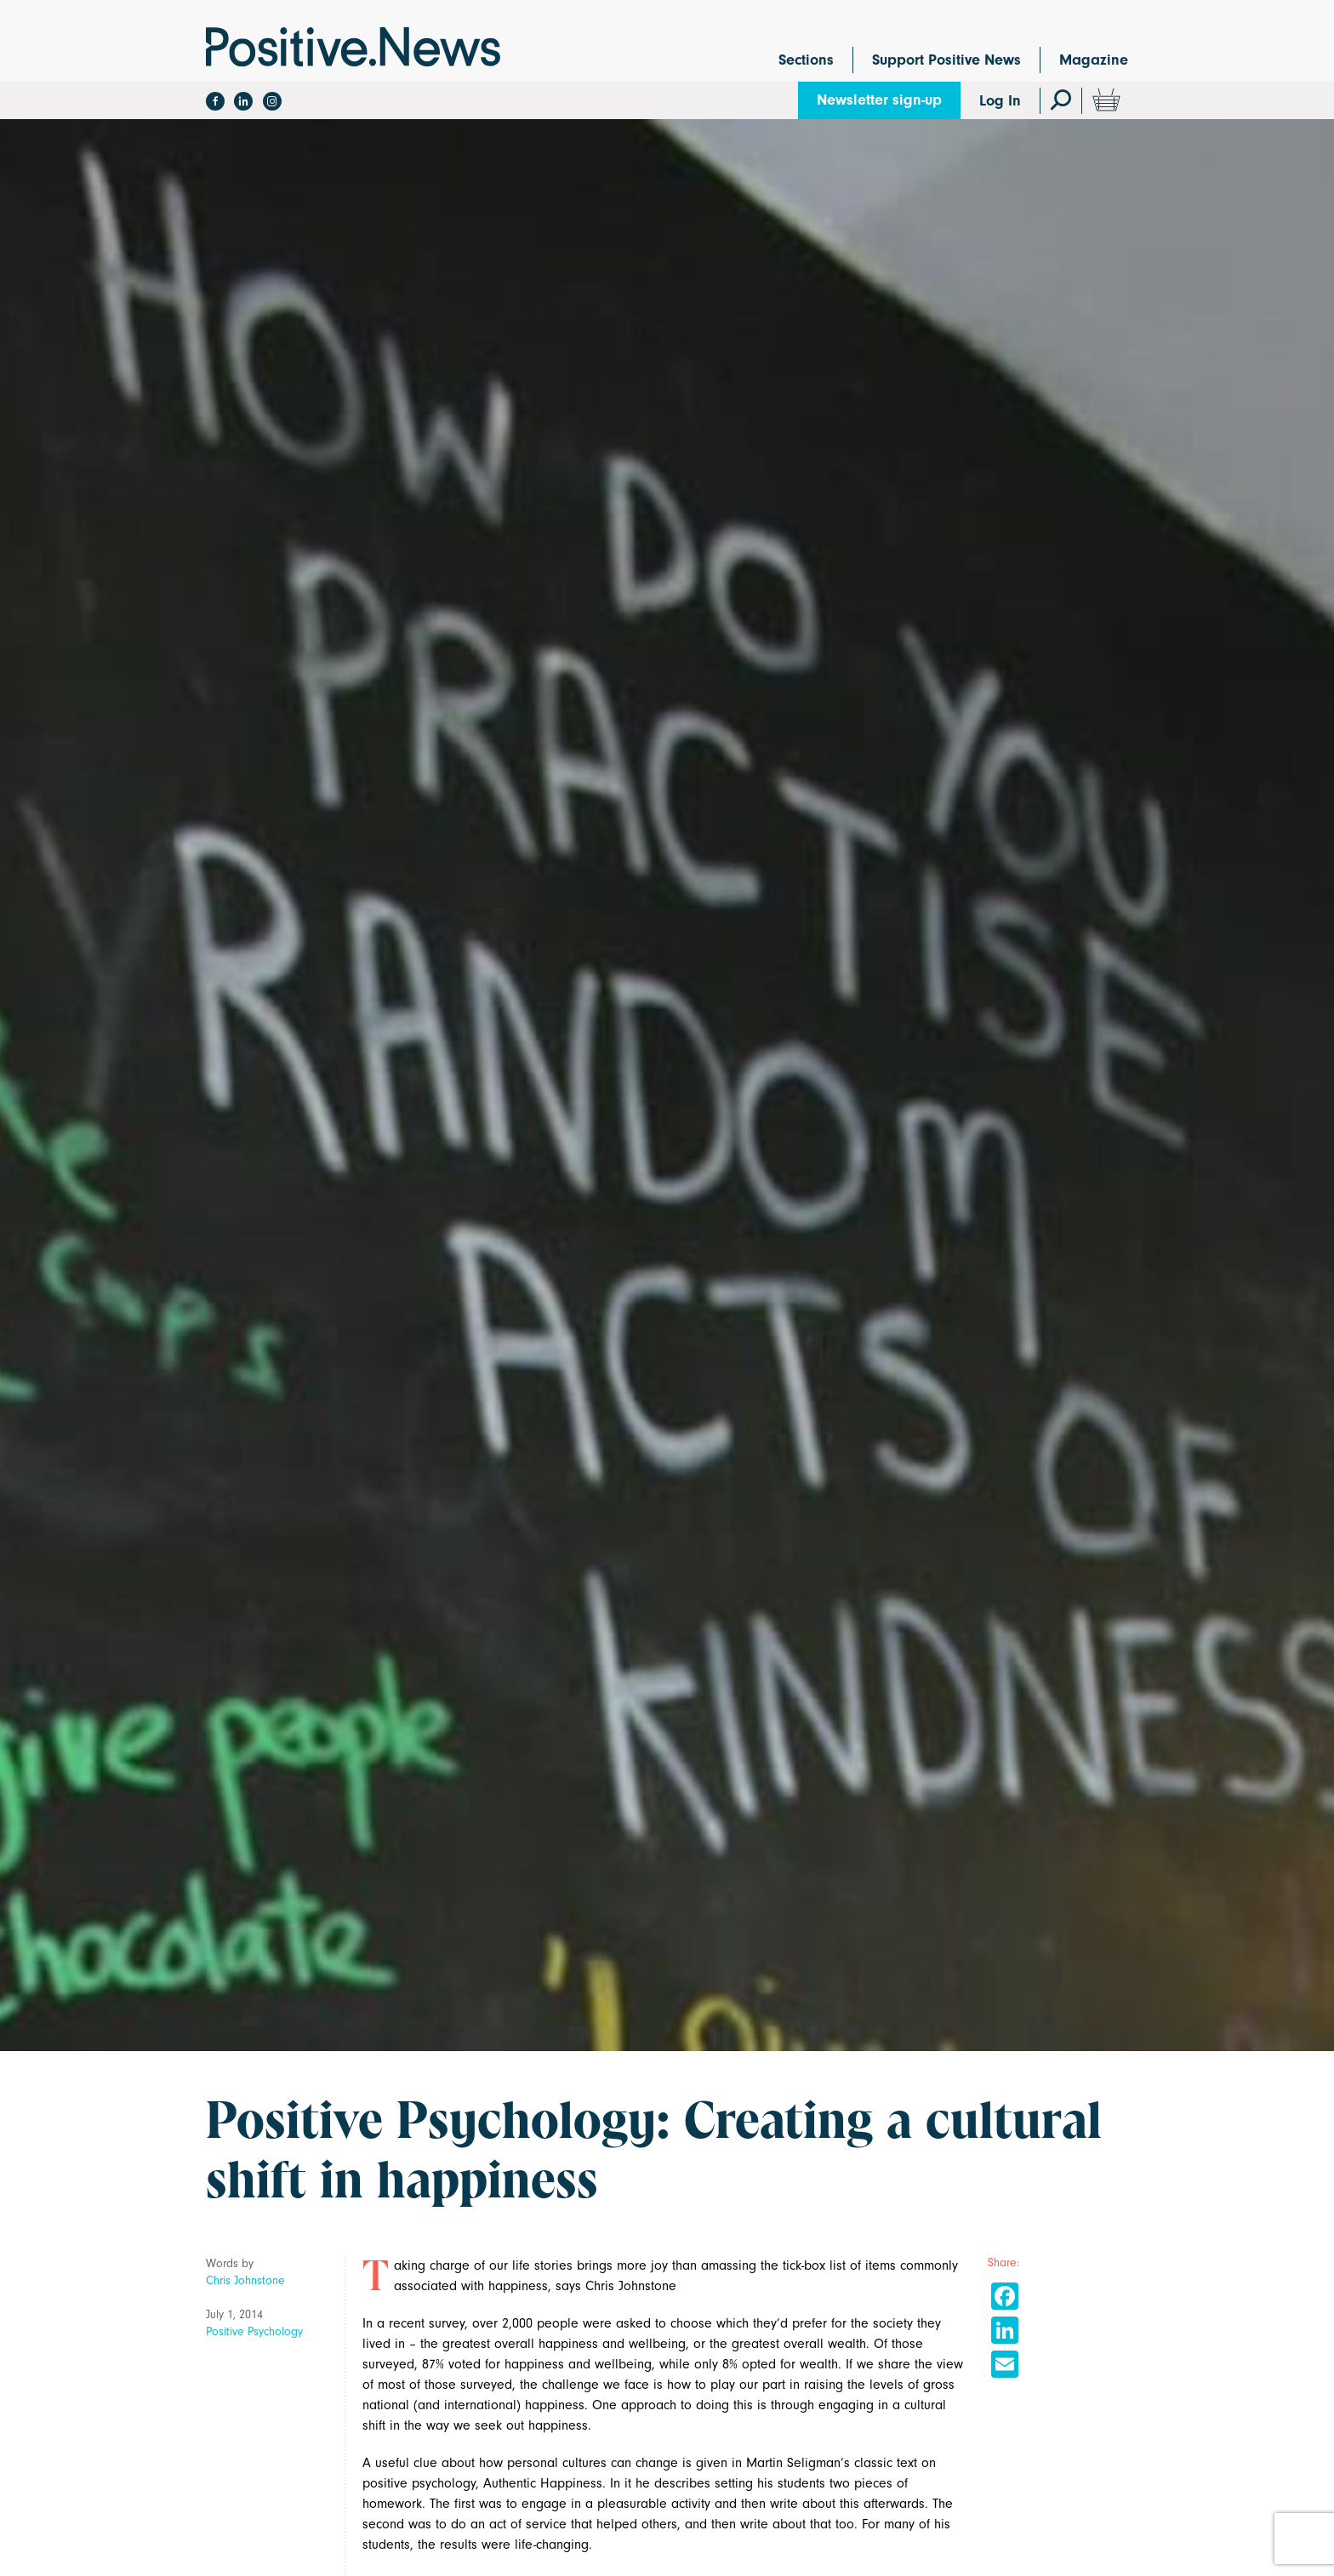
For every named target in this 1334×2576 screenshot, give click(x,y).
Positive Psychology (254, 2331)
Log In (1000, 101)
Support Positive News (946, 60)
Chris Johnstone (245, 2280)
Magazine (1093, 60)
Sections (806, 60)
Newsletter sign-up (879, 100)
